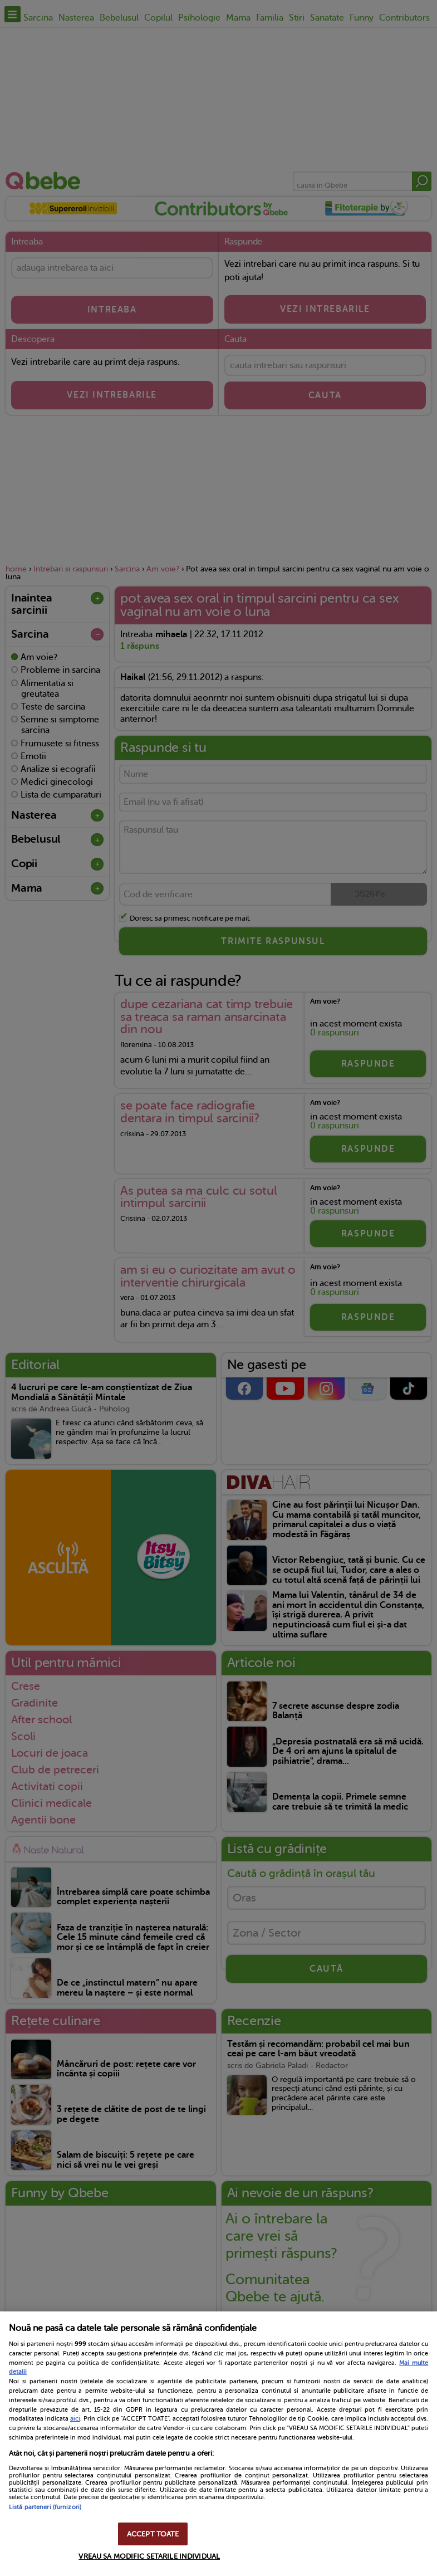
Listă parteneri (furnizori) (45, 2507)
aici (75, 2418)
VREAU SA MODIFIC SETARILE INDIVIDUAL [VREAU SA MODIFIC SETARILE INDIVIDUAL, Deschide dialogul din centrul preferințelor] (149, 2556)
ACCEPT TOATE (153, 2534)
